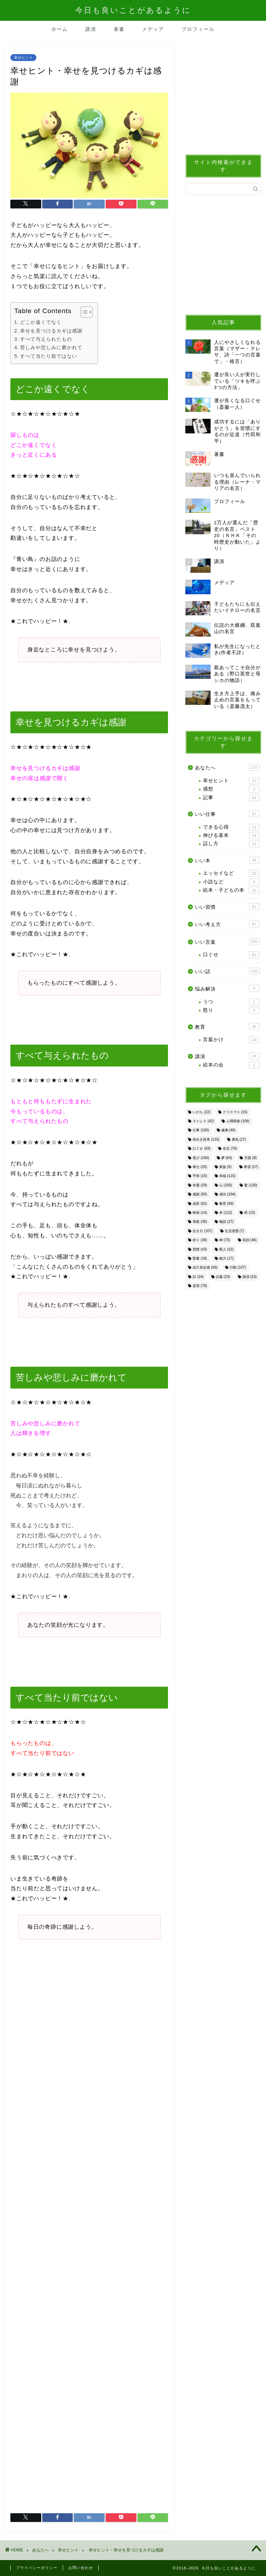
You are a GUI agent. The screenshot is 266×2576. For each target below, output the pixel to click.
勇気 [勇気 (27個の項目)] (239, 1139)
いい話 (227, 971)
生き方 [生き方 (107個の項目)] (202, 1231)
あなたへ (227, 767)
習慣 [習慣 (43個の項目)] (200, 1249)
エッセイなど (231, 873)
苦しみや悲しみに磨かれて (51, 347)
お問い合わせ (80, 2568)
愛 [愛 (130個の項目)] (250, 1185)
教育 (227, 1026)
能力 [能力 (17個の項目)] (226, 1258)
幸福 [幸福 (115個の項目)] (227, 1176)
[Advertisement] (89, 2224)
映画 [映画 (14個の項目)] (200, 1212)
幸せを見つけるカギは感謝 (51, 331)
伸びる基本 (231, 835)
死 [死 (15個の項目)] (249, 1212)
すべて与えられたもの (46, 339)
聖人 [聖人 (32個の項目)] (226, 1249)
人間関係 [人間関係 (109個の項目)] (237, 1121)
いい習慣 (227, 906)
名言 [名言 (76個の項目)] (230, 1149)
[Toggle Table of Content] (83, 312)
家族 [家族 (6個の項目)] (225, 1167)
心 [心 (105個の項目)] (225, 1185)
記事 (231, 797)
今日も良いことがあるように (133, 10)
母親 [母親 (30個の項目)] (200, 1222)
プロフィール (198, 29)
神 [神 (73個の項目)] (224, 1240)
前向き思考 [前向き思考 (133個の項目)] (206, 1139)
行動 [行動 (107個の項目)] (238, 1268)
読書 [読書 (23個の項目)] (223, 1277)
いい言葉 (227, 941)
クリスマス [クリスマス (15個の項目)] (235, 1112)
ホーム (59, 29)
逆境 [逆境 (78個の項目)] (200, 1286)
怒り (231, 1010)
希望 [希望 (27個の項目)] (251, 1167)
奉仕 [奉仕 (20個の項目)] (200, 1167)
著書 (119, 29)
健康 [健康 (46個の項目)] (228, 1130)
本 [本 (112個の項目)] (225, 1212)
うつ (231, 1002)
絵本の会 (231, 1065)
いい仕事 (227, 813)
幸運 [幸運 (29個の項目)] (200, 1185)
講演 (90, 29)
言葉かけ (231, 1039)
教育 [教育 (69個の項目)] (226, 1203)
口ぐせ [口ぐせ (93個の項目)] (201, 1149)
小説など (231, 882)
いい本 (227, 860)
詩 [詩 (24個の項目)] (198, 1277)
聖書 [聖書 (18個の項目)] (200, 1258)
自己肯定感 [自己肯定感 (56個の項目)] (205, 1268)
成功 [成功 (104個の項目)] (227, 1194)
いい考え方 (227, 923)
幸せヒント (23, 57)
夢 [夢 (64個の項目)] (226, 1158)
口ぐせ (231, 954)
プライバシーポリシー (36, 2568)
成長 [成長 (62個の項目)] (200, 1203)
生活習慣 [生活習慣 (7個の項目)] (234, 1231)
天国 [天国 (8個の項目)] (250, 1158)
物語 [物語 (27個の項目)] (226, 1222)
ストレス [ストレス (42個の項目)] (203, 1121)
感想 (231, 789)
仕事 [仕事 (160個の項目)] (201, 1130)
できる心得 (231, 827)
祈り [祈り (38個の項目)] (200, 1240)
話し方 (231, 843)
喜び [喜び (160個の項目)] (201, 1158)
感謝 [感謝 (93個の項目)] (200, 1194)
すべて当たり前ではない (48, 356)
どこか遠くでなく (41, 322)
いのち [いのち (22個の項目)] (201, 1112)
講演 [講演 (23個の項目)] (249, 1277)
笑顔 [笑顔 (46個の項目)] (249, 1240)
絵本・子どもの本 (231, 890)
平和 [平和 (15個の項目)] (200, 1176)
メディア (153, 29)
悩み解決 (227, 988)
